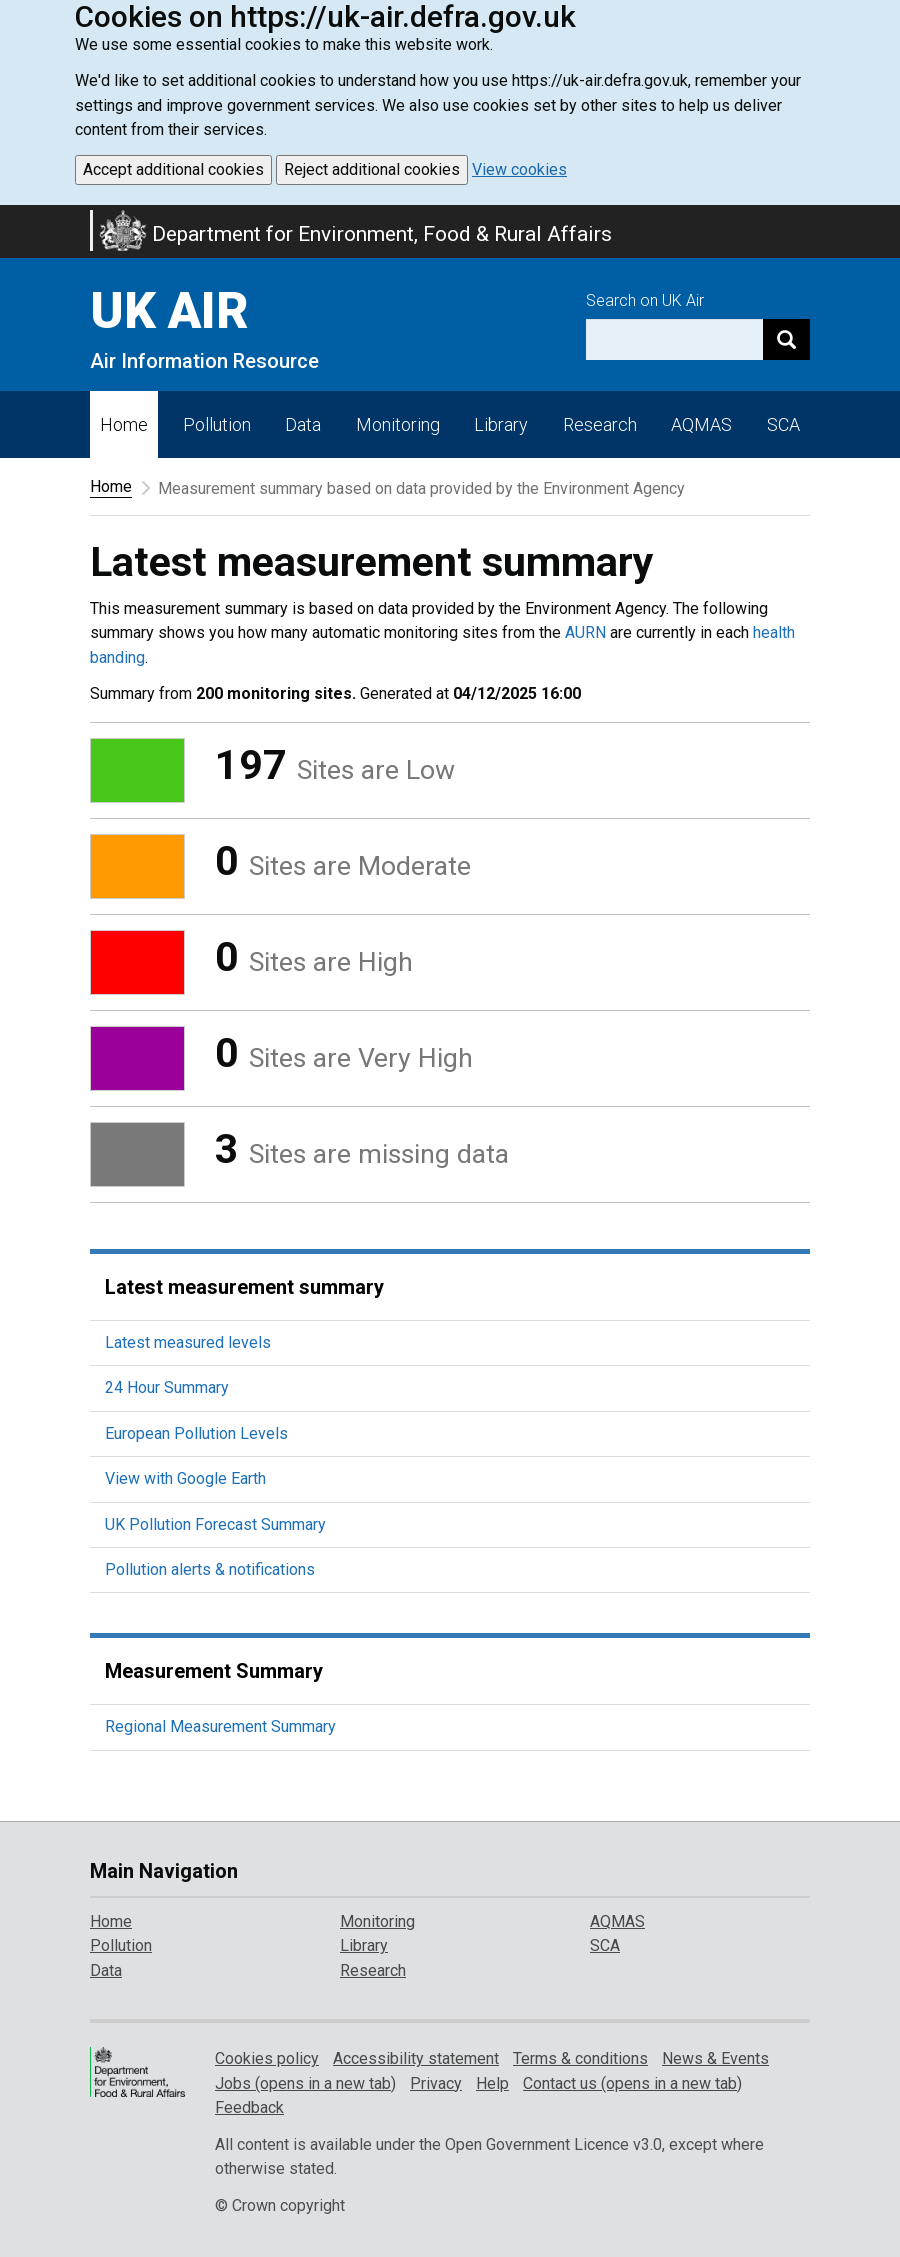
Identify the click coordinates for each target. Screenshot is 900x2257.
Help (492, 2083)
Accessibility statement (416, 2058)
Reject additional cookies (372, 169)
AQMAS (701, 424)
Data (303, 424)
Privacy (436, 2083)
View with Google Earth (185, 1478)
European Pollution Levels (196, 1433)
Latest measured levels (188, 1342)
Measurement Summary (214, 1671)
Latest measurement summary (244, 1287)
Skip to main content (12, 218)
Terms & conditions (580, 2058)
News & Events (715, 2058)
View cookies (519, 169)
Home (124, 424)
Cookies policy (267, 2058)
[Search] (786, 339)
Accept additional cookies (173, 169)
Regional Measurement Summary (220, 1726)
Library (501, 424)
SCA (783, 424)
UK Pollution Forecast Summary (215, 1524)
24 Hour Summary (167, 1387)
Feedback (249, 2107)
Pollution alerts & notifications (210, 1569)
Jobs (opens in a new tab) (305, 2083)
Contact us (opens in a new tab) (632, 2083)
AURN (585, 632)
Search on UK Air (645, 300)
